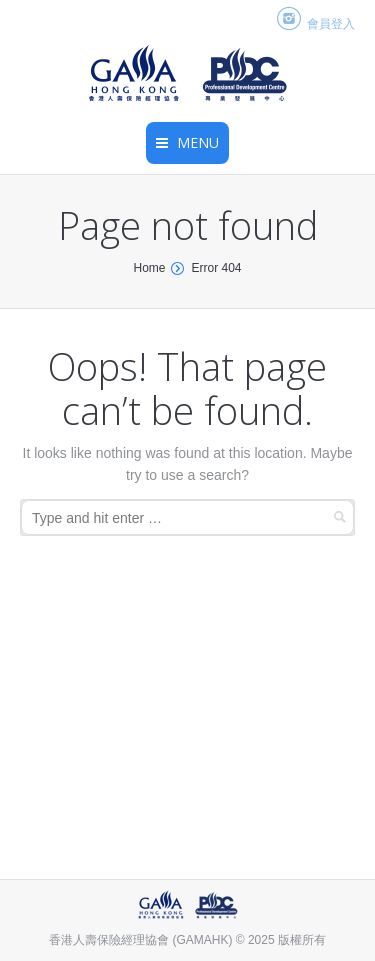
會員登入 (331, 24)
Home (149, 268)
